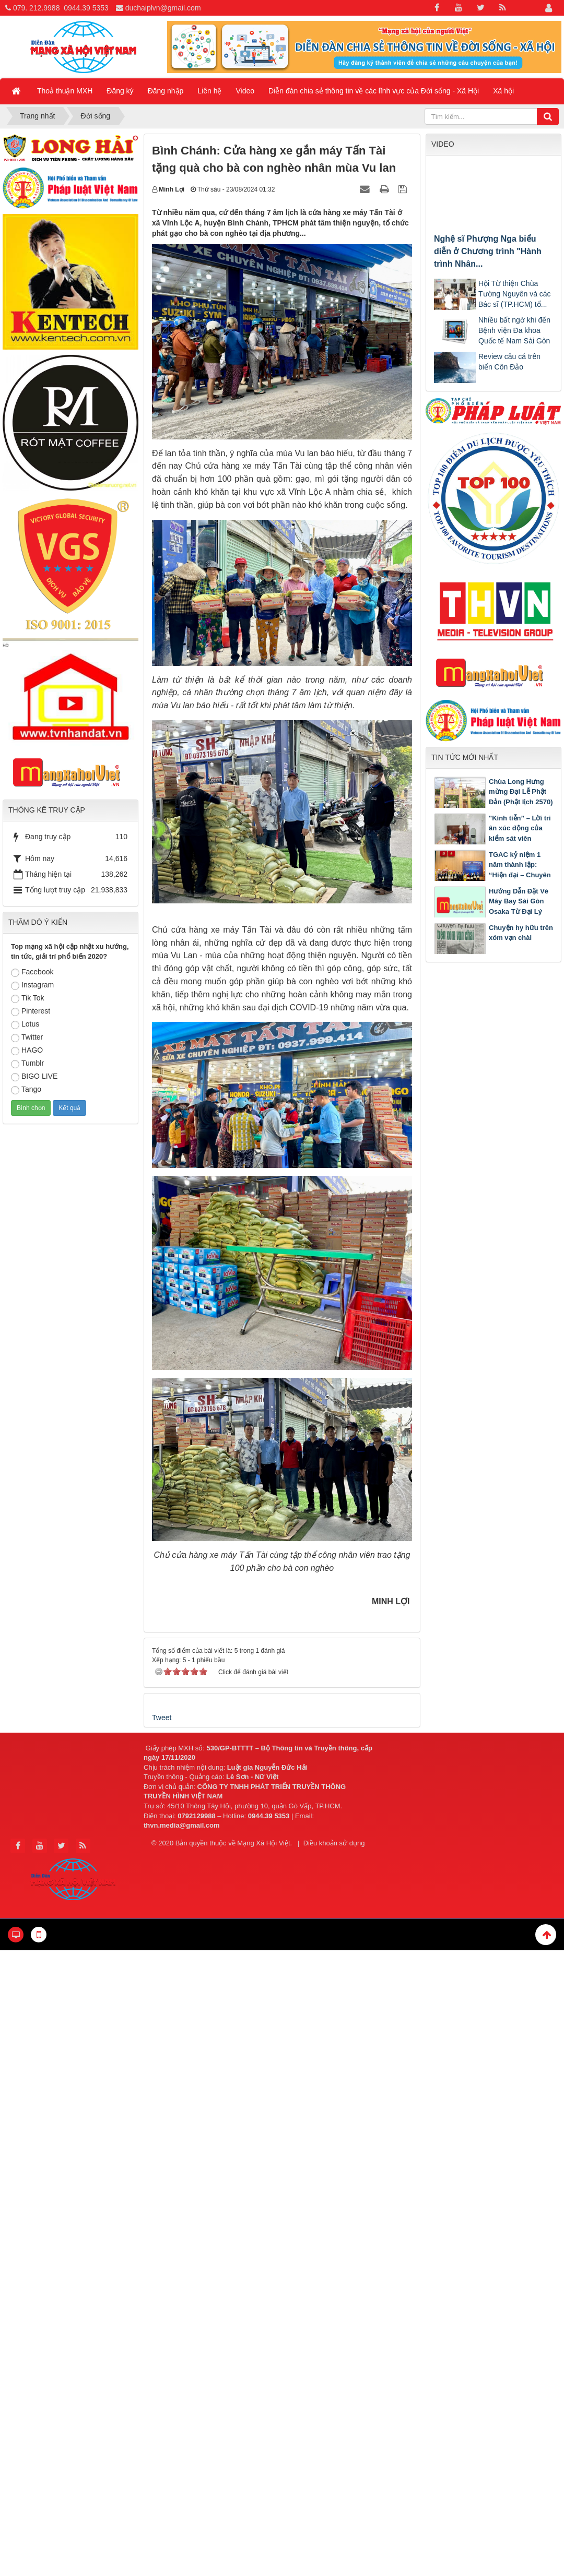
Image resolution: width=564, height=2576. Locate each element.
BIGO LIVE (34, 1076)
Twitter (27, 1037)
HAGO (27, 1050)
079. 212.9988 (36, 8)
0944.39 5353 (86, 8)
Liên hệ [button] (209, 91)
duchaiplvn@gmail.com (163, 8)
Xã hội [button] (503, 91)
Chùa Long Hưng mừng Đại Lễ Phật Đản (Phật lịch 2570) (521, 792)
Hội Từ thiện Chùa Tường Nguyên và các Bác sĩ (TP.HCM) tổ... (514, 293)
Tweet (161, 1717)
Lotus (25, 1024)
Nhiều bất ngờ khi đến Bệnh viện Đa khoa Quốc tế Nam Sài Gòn (514, 330)
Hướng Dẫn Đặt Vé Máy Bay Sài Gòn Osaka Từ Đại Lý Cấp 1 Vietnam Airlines (491, 911)
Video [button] (245, 91)
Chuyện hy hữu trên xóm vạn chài (521, 933)
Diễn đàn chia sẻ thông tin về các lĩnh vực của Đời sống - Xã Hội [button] (373, 91)
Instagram (32, 985)
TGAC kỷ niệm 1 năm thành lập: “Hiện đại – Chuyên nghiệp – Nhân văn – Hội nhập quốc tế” (492, 875)
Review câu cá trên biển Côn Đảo (509, 361)
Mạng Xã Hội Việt (263, 1843)
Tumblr (27, 1063)
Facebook (32, 972)
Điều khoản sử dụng (334, 1843)
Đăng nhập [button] (166, 91)
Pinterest (30, 1011)
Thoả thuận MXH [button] (64, 91)
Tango (26, 1089)
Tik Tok (27, 998)
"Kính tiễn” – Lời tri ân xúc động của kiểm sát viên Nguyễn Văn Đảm (520, 833)
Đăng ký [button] (120, 91)
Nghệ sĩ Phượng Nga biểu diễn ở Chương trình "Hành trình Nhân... (488, 251)
